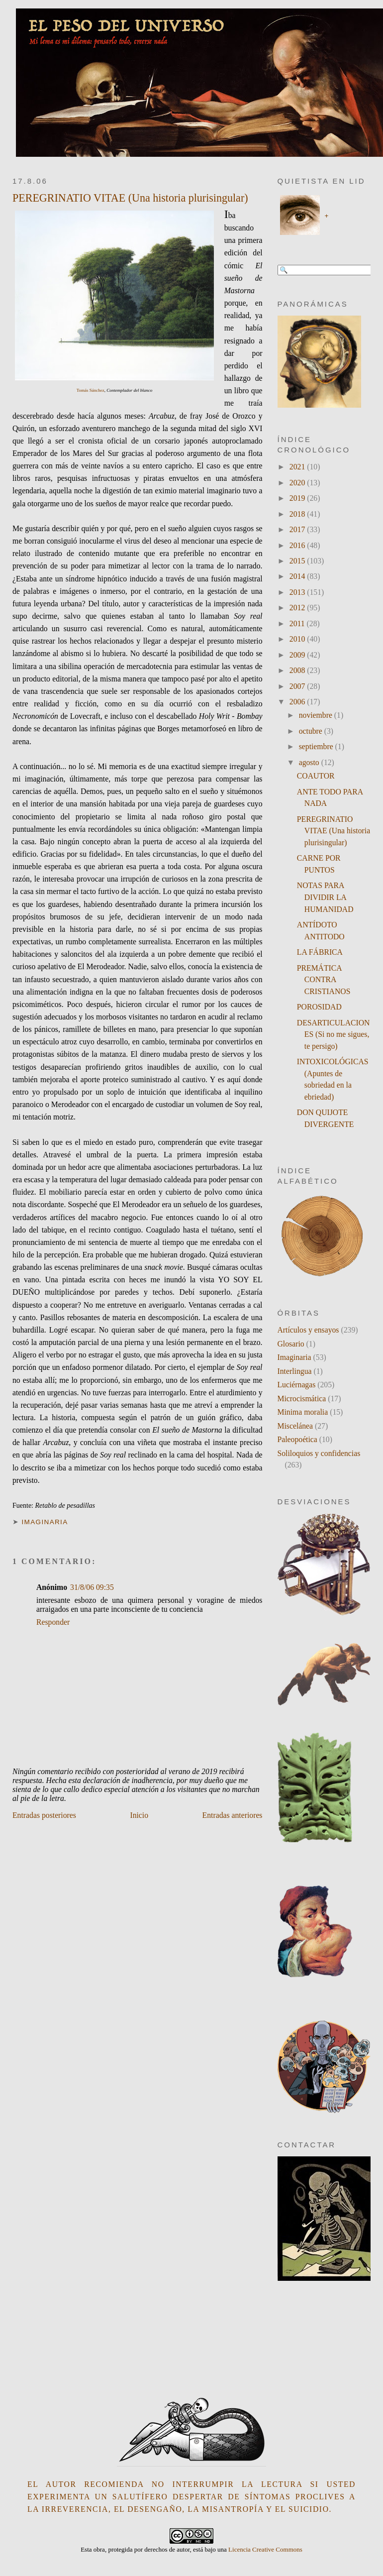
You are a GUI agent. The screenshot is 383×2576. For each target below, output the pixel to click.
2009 (298, 655)
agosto (310, 762)
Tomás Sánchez (90, 390)
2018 (298, 514)
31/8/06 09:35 (92, 1587)
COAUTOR (316, 776)
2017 (298, 529)
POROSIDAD (319, 1007)
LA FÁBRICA (320, 952)
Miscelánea (295, 1426)
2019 (298, 498)
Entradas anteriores (232, 1815)
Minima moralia (303, 1412)
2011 (298, 623)
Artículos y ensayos (308, 1330)
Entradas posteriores (44, 1815)
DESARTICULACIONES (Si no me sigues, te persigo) (333, 1034)
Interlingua (295, 1371)
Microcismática (302, 1398)
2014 (298, 576)
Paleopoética (297, 1439)
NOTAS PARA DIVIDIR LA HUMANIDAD (325, 897)
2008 (298, 670)
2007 (298, 686)
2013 (298, 592)
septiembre (317, 746)
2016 (298, 545)
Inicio (139, 1815)
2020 (298, 482)
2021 (298, 466)
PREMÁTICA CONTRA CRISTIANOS (324, 980)
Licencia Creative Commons (265, 2549)
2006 (298, 701)
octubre (311, 731)
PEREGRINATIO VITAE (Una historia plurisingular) (130, 198)
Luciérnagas (297, 1384)
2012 (298, 607)
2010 (298, 639)
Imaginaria (44, 1522)
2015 (298, 561)
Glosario (291, 1344)
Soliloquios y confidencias (319, 1453)
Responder (53, 1622)
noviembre (316, 715)
